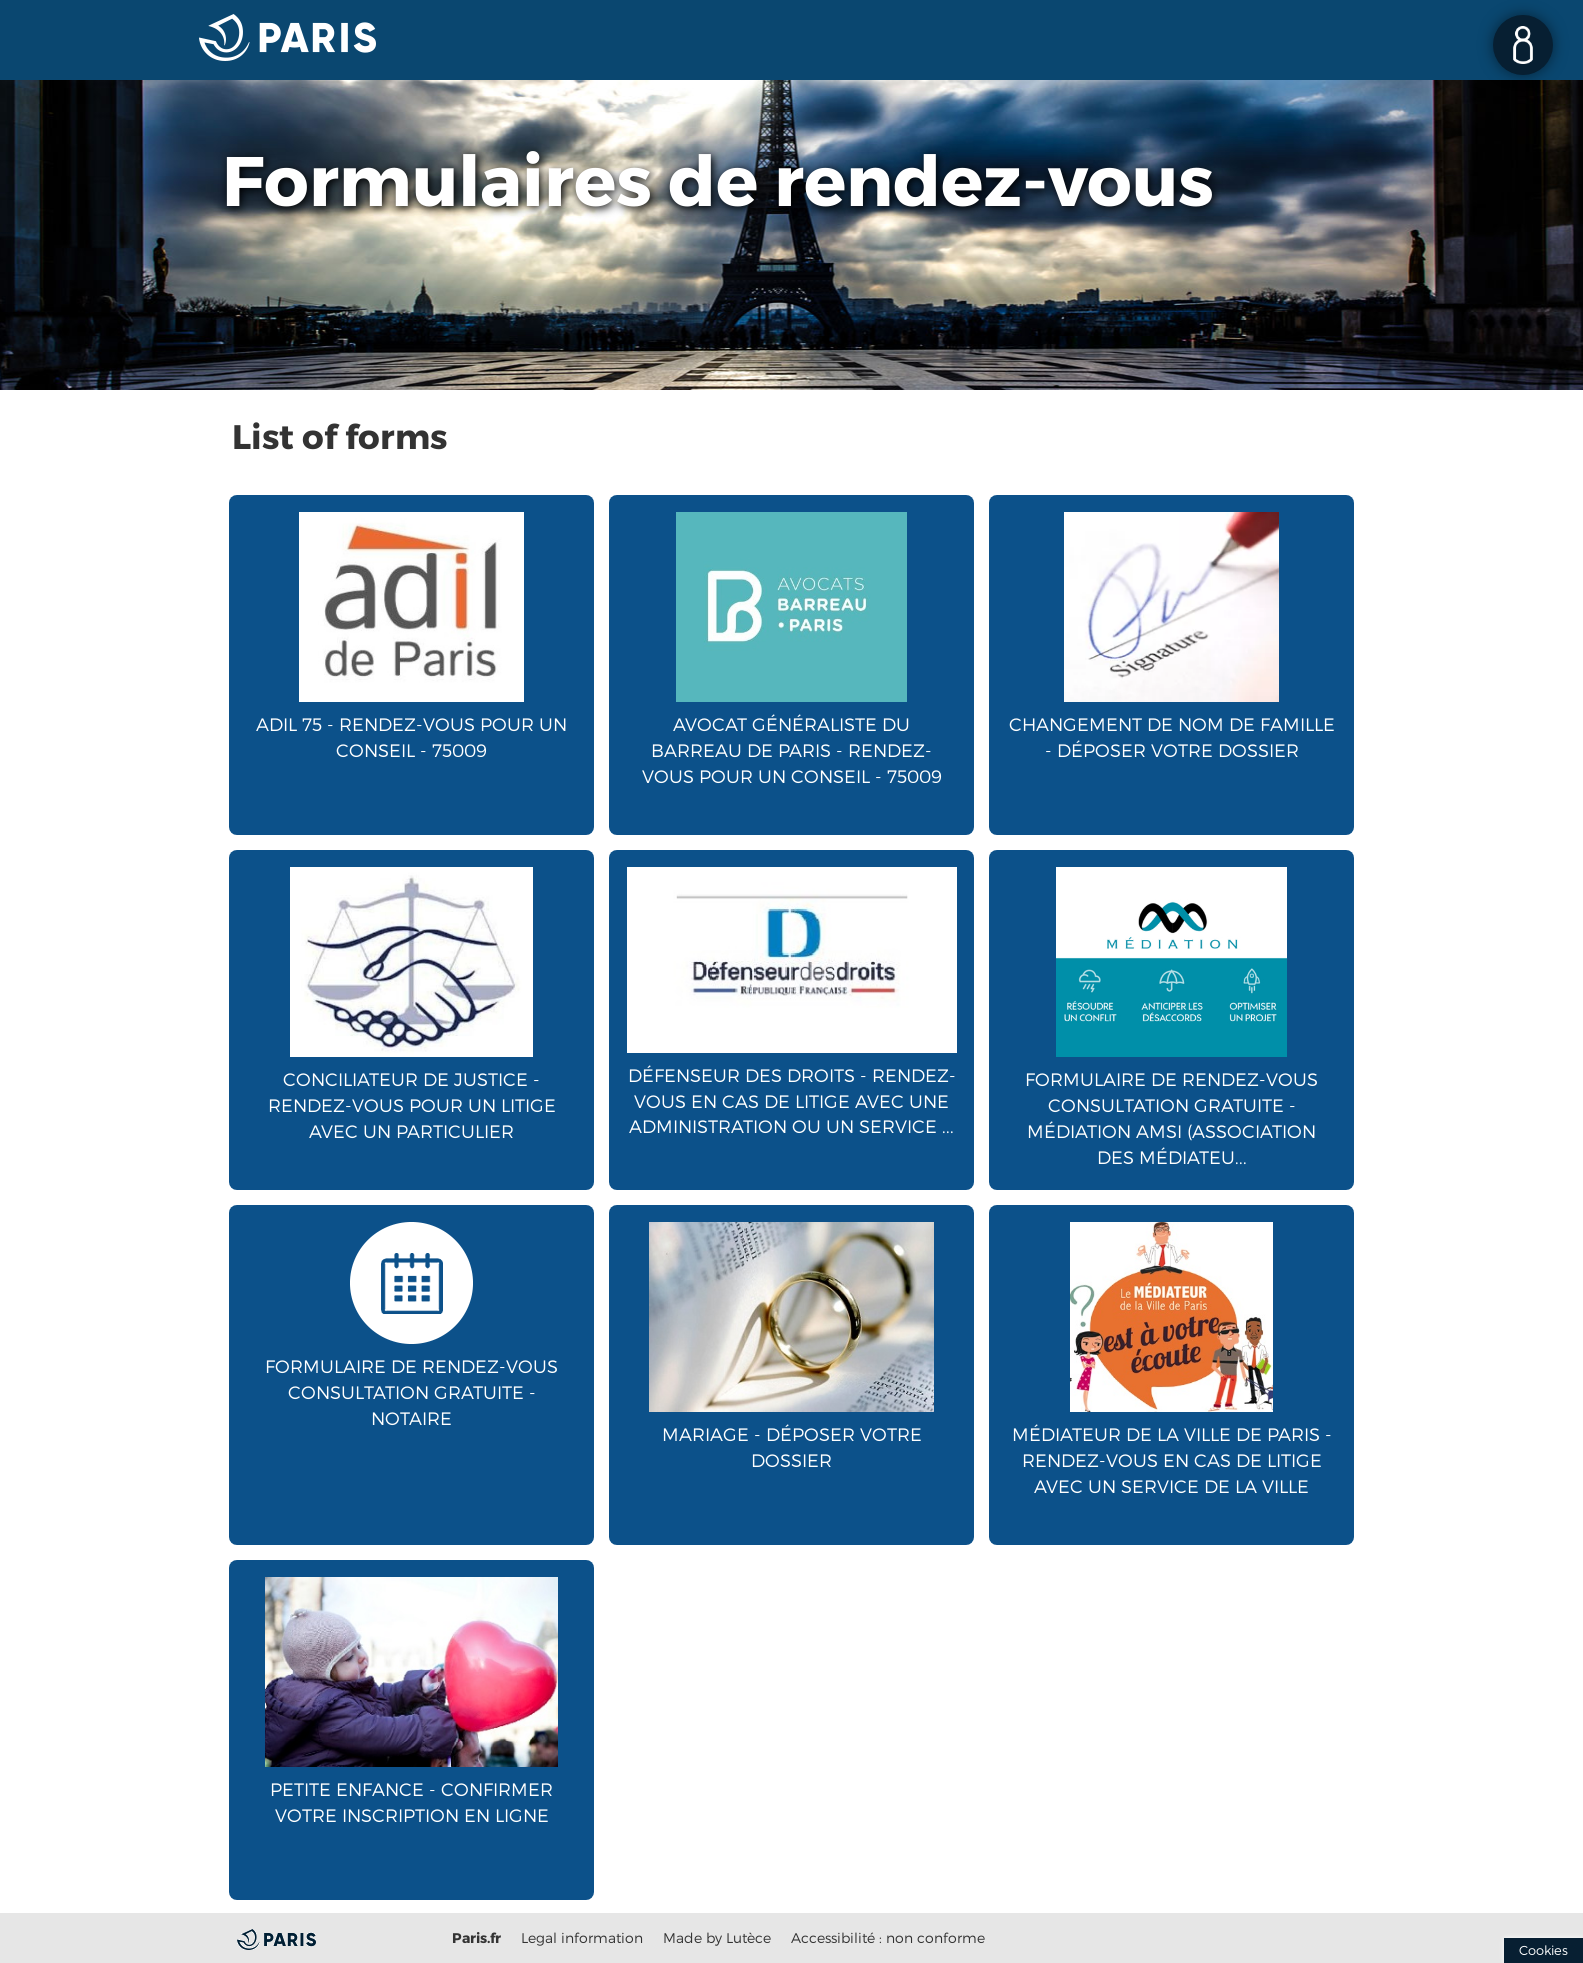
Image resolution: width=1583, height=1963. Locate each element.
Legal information (582, 1937)
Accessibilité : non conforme (888, 1937)
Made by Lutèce (717, 1937)
